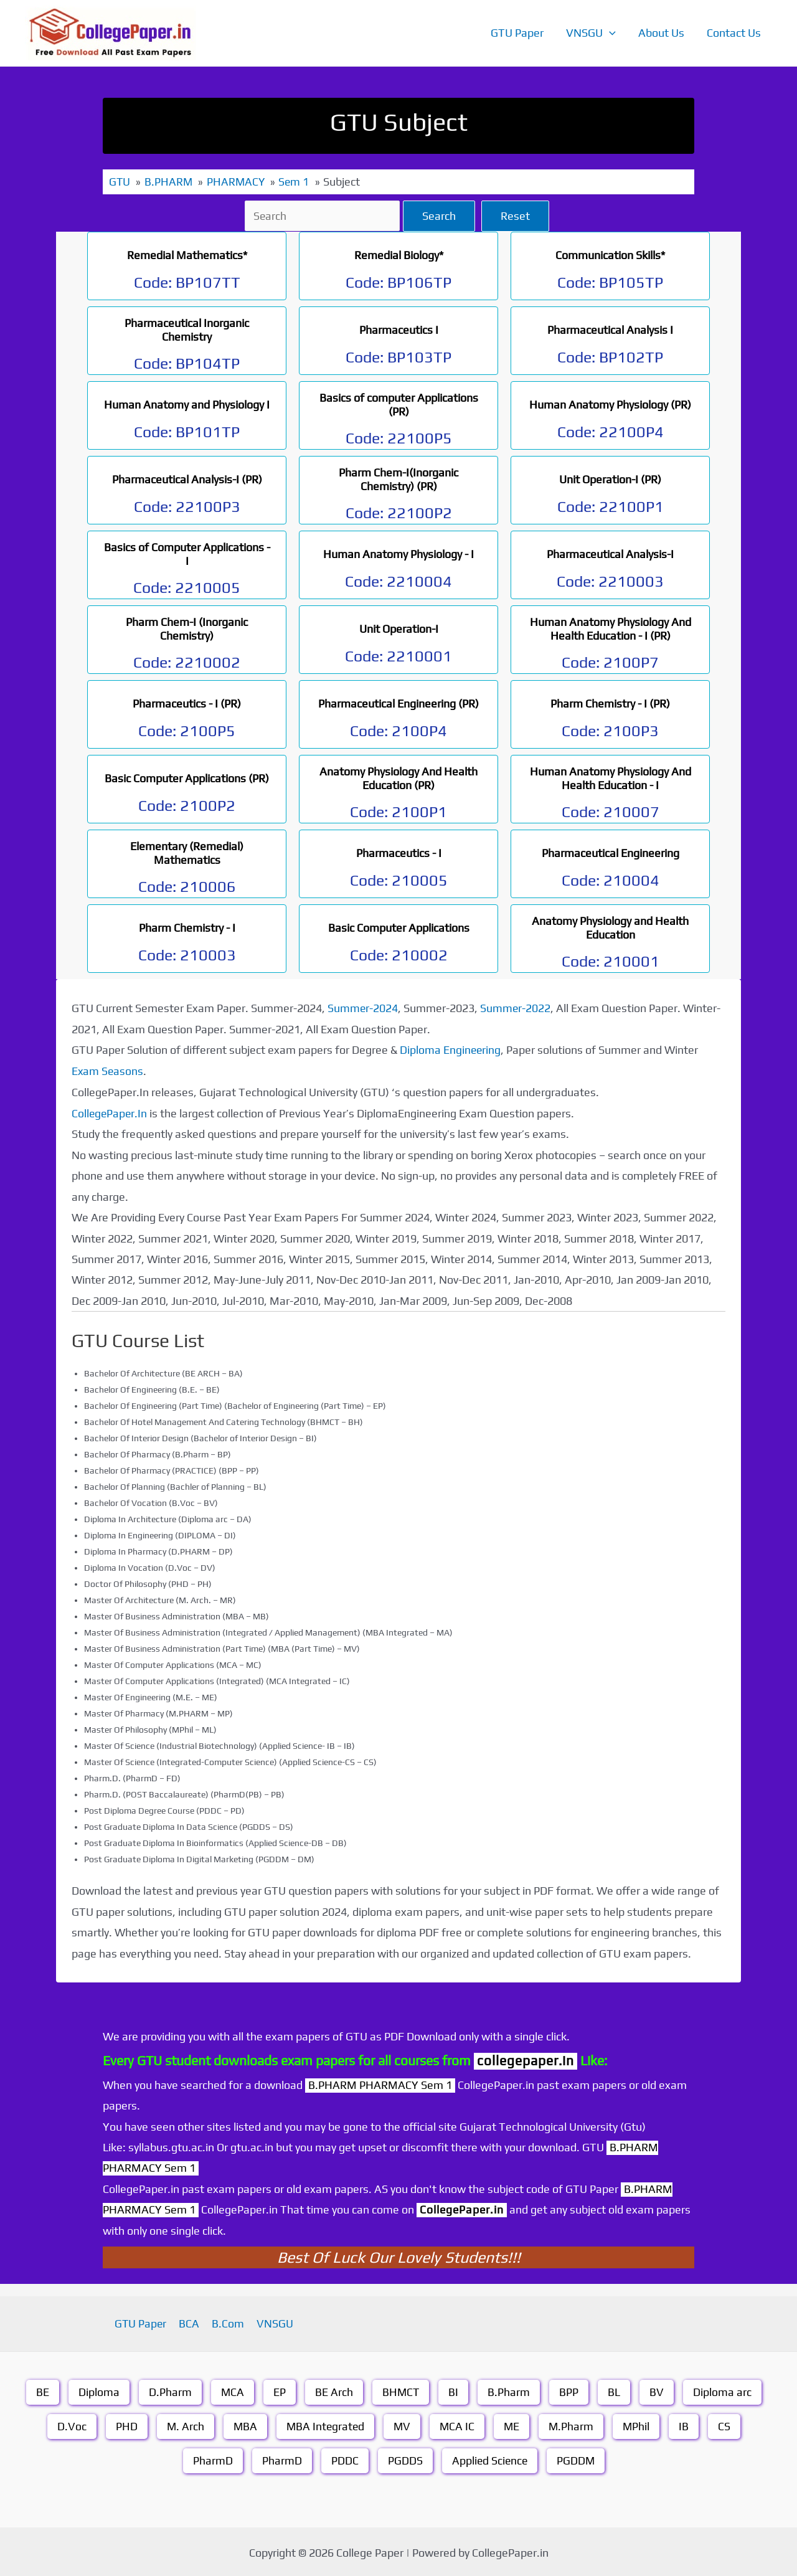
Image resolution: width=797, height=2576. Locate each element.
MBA (243, 2425)
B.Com (227, 2322)
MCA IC (458, 2425)
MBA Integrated (324, 2425)
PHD (123, 2425)
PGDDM (576, 2459)
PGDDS (404, 2459)
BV (658, 2390)
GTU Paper (517, 32)
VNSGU (591, 33)
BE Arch (334, 2390)
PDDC (343, 2459)
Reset (517, 215)
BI (455, 2390)
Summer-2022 (516, 1007)
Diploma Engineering (451, 1049)
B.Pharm (510, 2390)
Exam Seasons (108, 1070)
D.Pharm (169, 2390)
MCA (232, 2390)
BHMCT (401, 2390)
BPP (570, 2390)
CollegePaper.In (110, 1112)
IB (687, 2425)
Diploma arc (723, 2390)
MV (402, 2425)
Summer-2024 (363, 1007)
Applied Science (489, 2459)
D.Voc (68, 2425)
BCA (191, 2322)
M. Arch (183, 2425)
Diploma (98, 2390)
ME (513, 2425)
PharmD (212, 2459)
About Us (661, 32)
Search (441, 215)
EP (279, 2390)
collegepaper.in (525, 2059)
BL (615, 2390)
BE (42, 2390)
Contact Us (734, 32)
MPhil (639, 2425)
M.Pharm (573, 2425)
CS (727, 2425)
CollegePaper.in (463, 2208)
